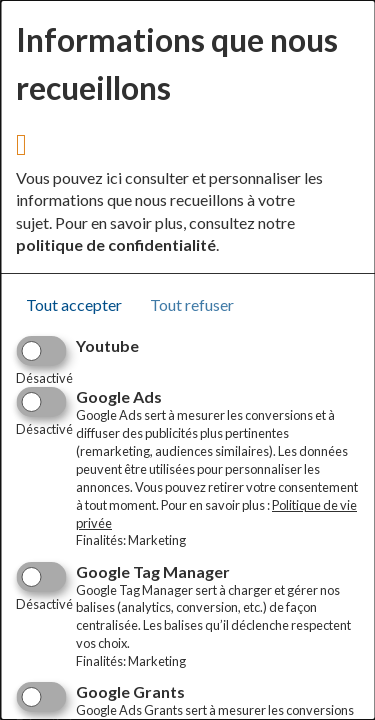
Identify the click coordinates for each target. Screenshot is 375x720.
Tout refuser (192, 304)
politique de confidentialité (116, 244)
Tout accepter (74, 304)
